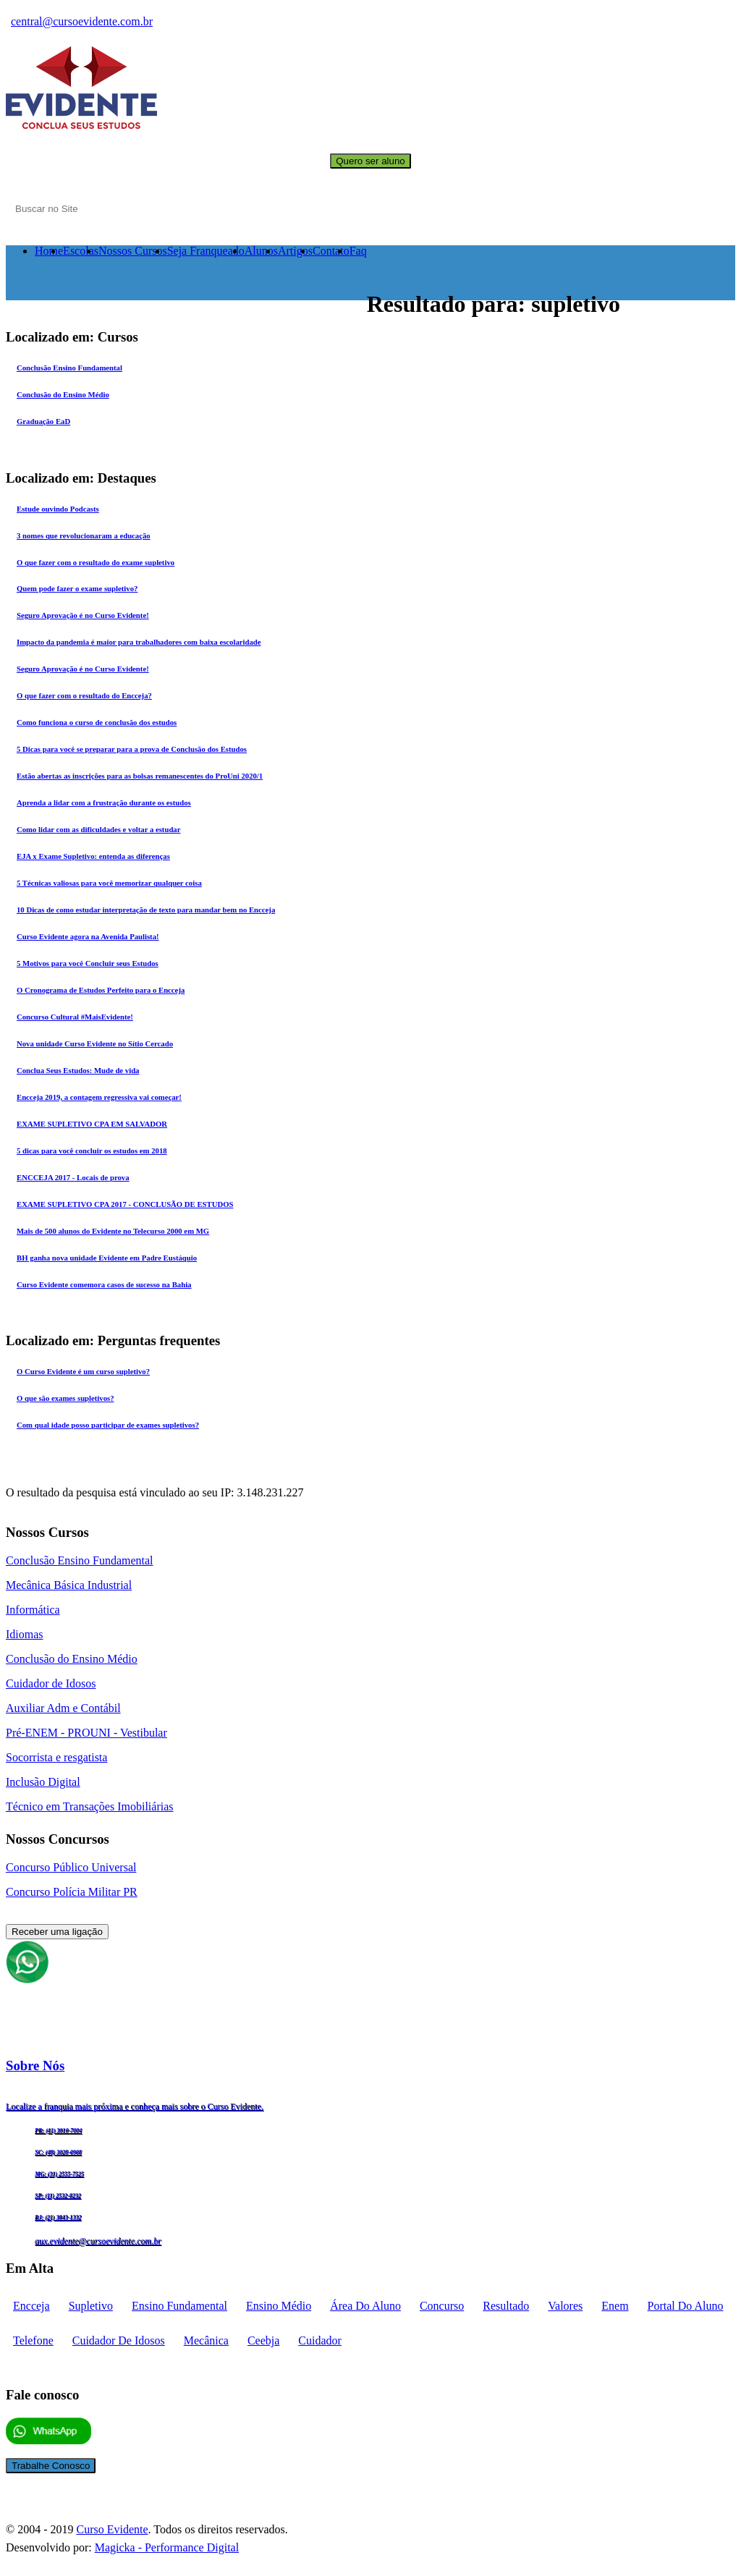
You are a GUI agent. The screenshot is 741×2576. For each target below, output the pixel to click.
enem (614, 2306)
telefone (33, 2340)
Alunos (261, 251)
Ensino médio (278, 2306)
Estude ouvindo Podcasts (58, 508)
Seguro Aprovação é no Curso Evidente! (83, 615)
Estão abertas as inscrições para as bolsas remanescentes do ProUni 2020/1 (140, 775)
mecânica (206, 2340)
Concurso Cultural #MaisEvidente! (75, 1016)
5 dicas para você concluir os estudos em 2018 (92, 1150)
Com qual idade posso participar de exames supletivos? (108, 1424)
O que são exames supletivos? (65, 1398)
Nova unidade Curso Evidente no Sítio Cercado (95, 1043)
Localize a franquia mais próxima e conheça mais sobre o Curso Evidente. (134, 2106)
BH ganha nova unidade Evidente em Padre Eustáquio (107, 1257)
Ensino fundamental (179, 2306)
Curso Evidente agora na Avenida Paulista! (88, 936)
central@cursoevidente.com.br (82, 21)
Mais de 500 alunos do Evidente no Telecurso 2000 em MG (113, 1230)
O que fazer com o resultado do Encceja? (84, 695)
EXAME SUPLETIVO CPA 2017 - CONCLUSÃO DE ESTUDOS (125, 1204)
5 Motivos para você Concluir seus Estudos (87, 963)
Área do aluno (365, 2306)
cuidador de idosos (118, 2340)
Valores (565, 2306)
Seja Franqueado (206, 251)
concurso (442, 2306)
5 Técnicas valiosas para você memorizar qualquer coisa (109, 882)
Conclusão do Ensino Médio (63, 394)
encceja (31, 2306)
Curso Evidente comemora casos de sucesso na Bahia (104, 1284)
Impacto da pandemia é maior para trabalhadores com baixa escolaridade (139, 641)
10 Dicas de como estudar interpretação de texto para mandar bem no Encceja (146, 909)
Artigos (295, 251)
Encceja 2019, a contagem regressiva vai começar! (99, 1097)
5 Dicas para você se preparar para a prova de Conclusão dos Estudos (132, 749)
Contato (331, 251)
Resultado (506, 2306)
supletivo (91, 2306)
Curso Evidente (112, 2529)
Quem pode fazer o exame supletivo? (77, 588)
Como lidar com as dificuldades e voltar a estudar (98, 829)
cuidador (320, 2340)
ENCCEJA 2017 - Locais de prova (73, 1177)
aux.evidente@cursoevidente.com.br (98, 2241)
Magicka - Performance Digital (167, 2547)
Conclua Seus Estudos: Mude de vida (78, 1070)
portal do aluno (686, 2306)
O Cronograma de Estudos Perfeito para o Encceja (101, 990)
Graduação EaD (43, 421)
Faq (358, 251)
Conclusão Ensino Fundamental (69, 367)
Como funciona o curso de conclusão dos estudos (97, 722)
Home (49, 251)
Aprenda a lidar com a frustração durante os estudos (104, 802)
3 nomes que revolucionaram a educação (84, 535)
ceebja (263, 2340)
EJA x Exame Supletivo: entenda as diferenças (93, 856)
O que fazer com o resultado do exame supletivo (95, 562)
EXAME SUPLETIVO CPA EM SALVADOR (92, 1123)
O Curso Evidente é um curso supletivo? (83, 1371)
